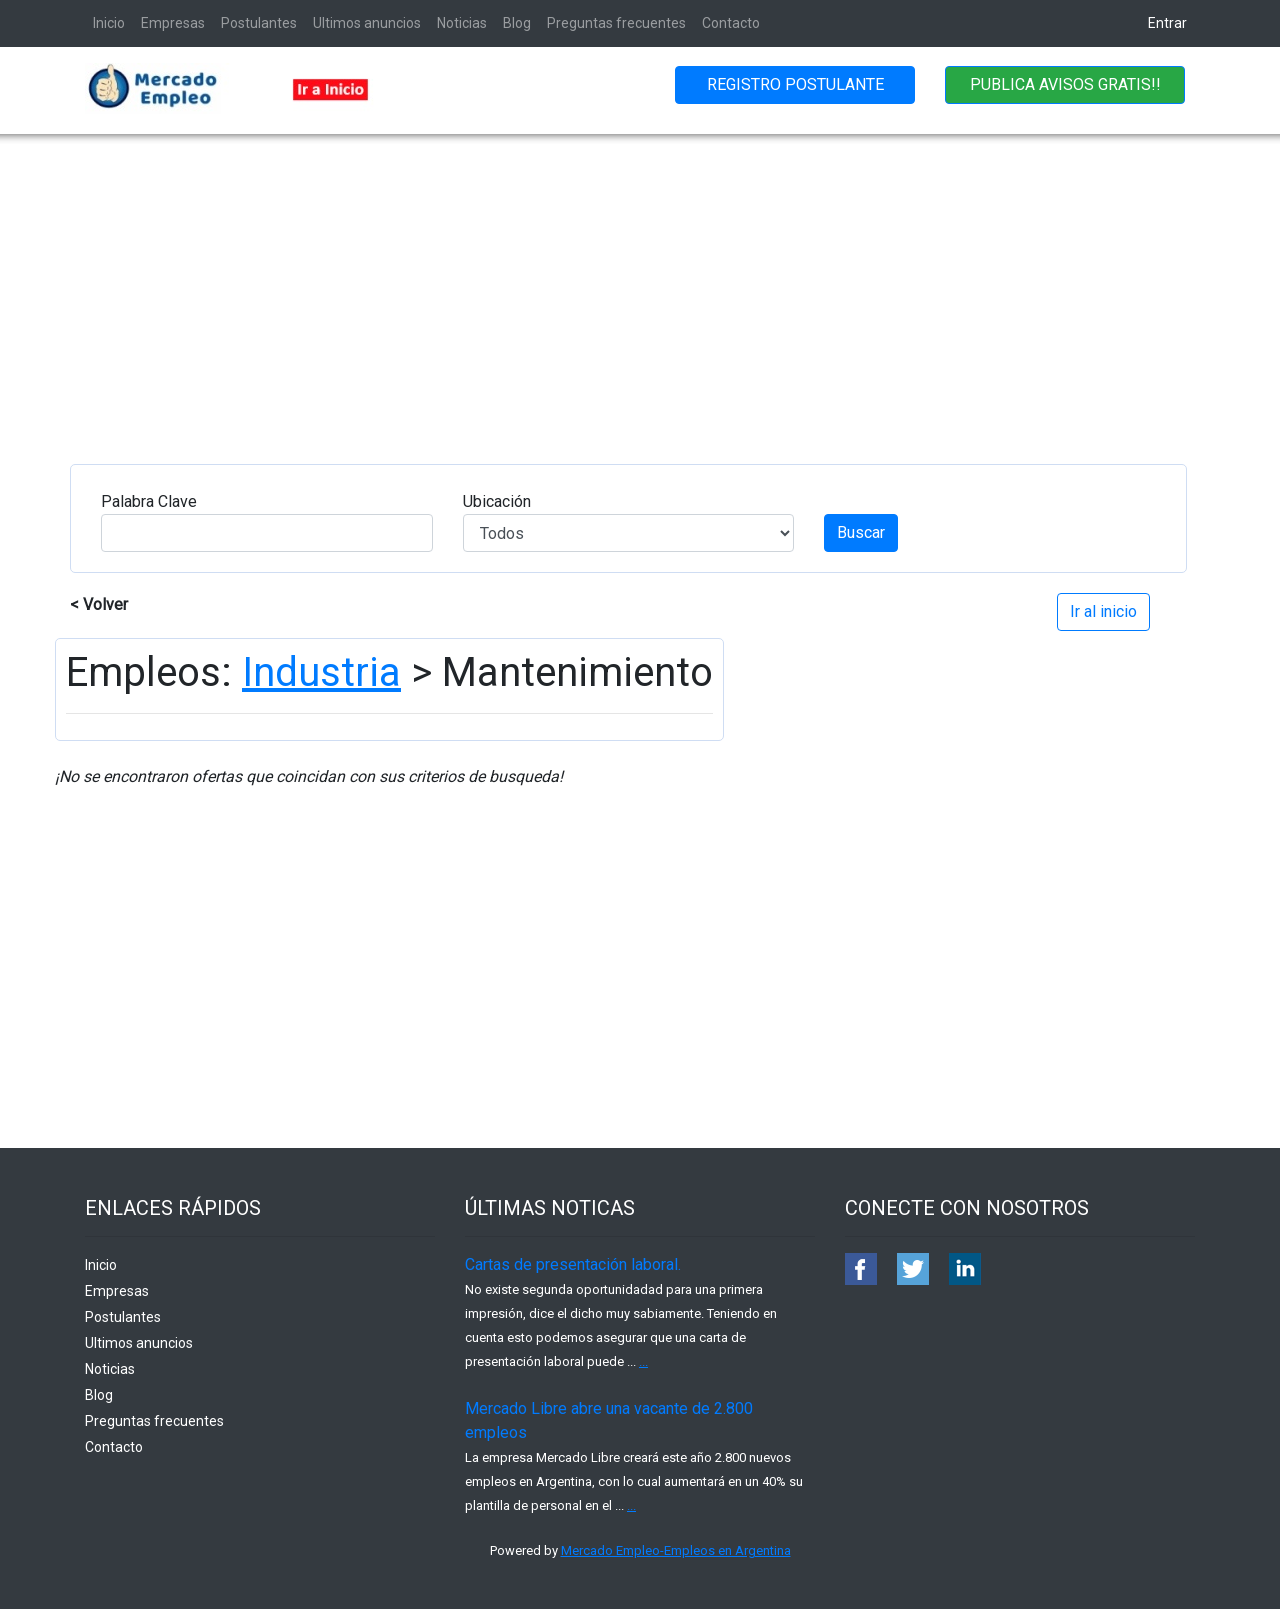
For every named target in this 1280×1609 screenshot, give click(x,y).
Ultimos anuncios (367, 23)
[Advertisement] (640, 284)
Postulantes (259, 23)
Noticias (462, 23)
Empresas (173, 23)
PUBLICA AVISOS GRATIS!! (1065, 84)
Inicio (109, 23)
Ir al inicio (1103, 611)
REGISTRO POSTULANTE (795, 84)
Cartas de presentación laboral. (573, 1264)
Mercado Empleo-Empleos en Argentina (676, 1550)
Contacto (731, 23)
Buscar (861, 532)
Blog (517, 23)
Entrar (1167, 23)
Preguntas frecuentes (616, 23)
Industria (321, 672)
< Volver (99, 604)
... (643, 1361)
